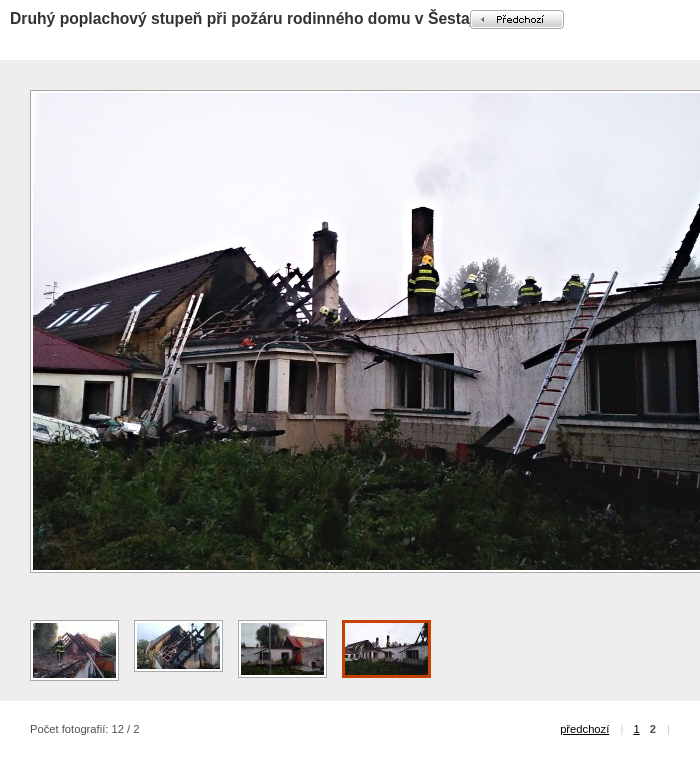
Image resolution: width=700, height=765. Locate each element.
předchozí (584, 729)
